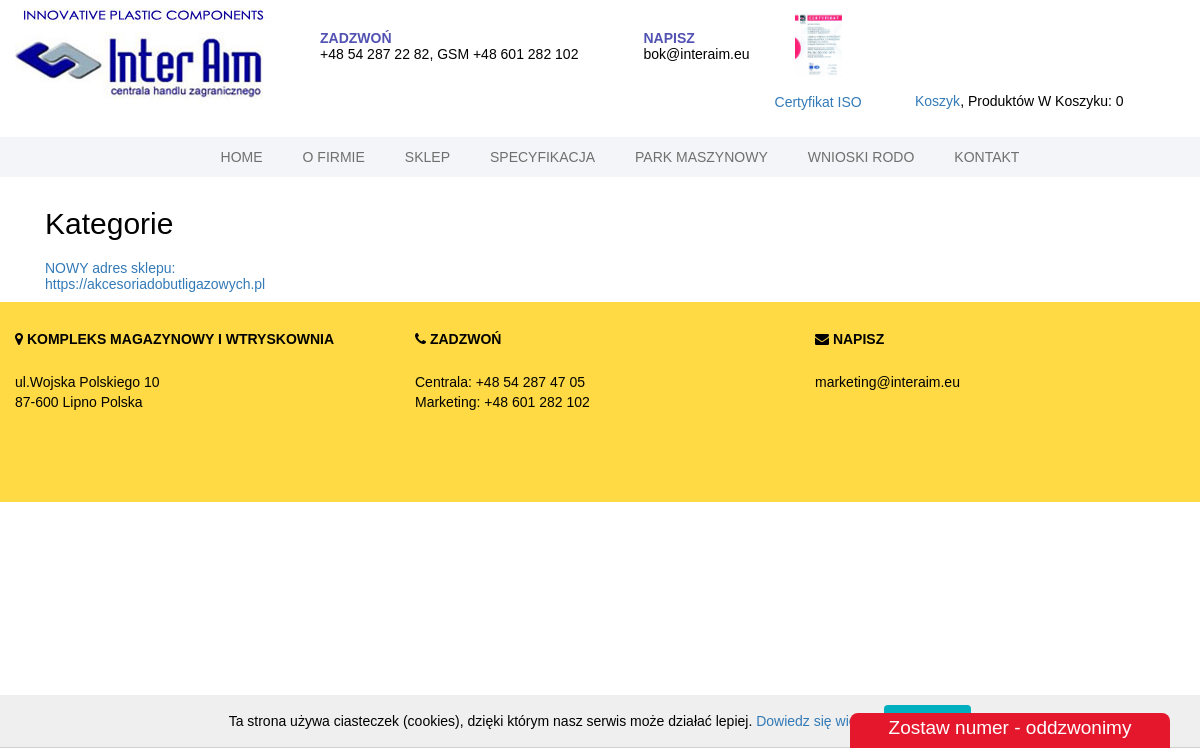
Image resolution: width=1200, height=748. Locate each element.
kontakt (986, 157)
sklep (427, 157)
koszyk (937, 101)
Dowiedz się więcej (815, 721)
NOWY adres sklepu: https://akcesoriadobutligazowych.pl (155, 276)
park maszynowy (701, 157)
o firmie (334, 157)
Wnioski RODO (861, 157)
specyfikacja (542, 157)
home (242, 157)
